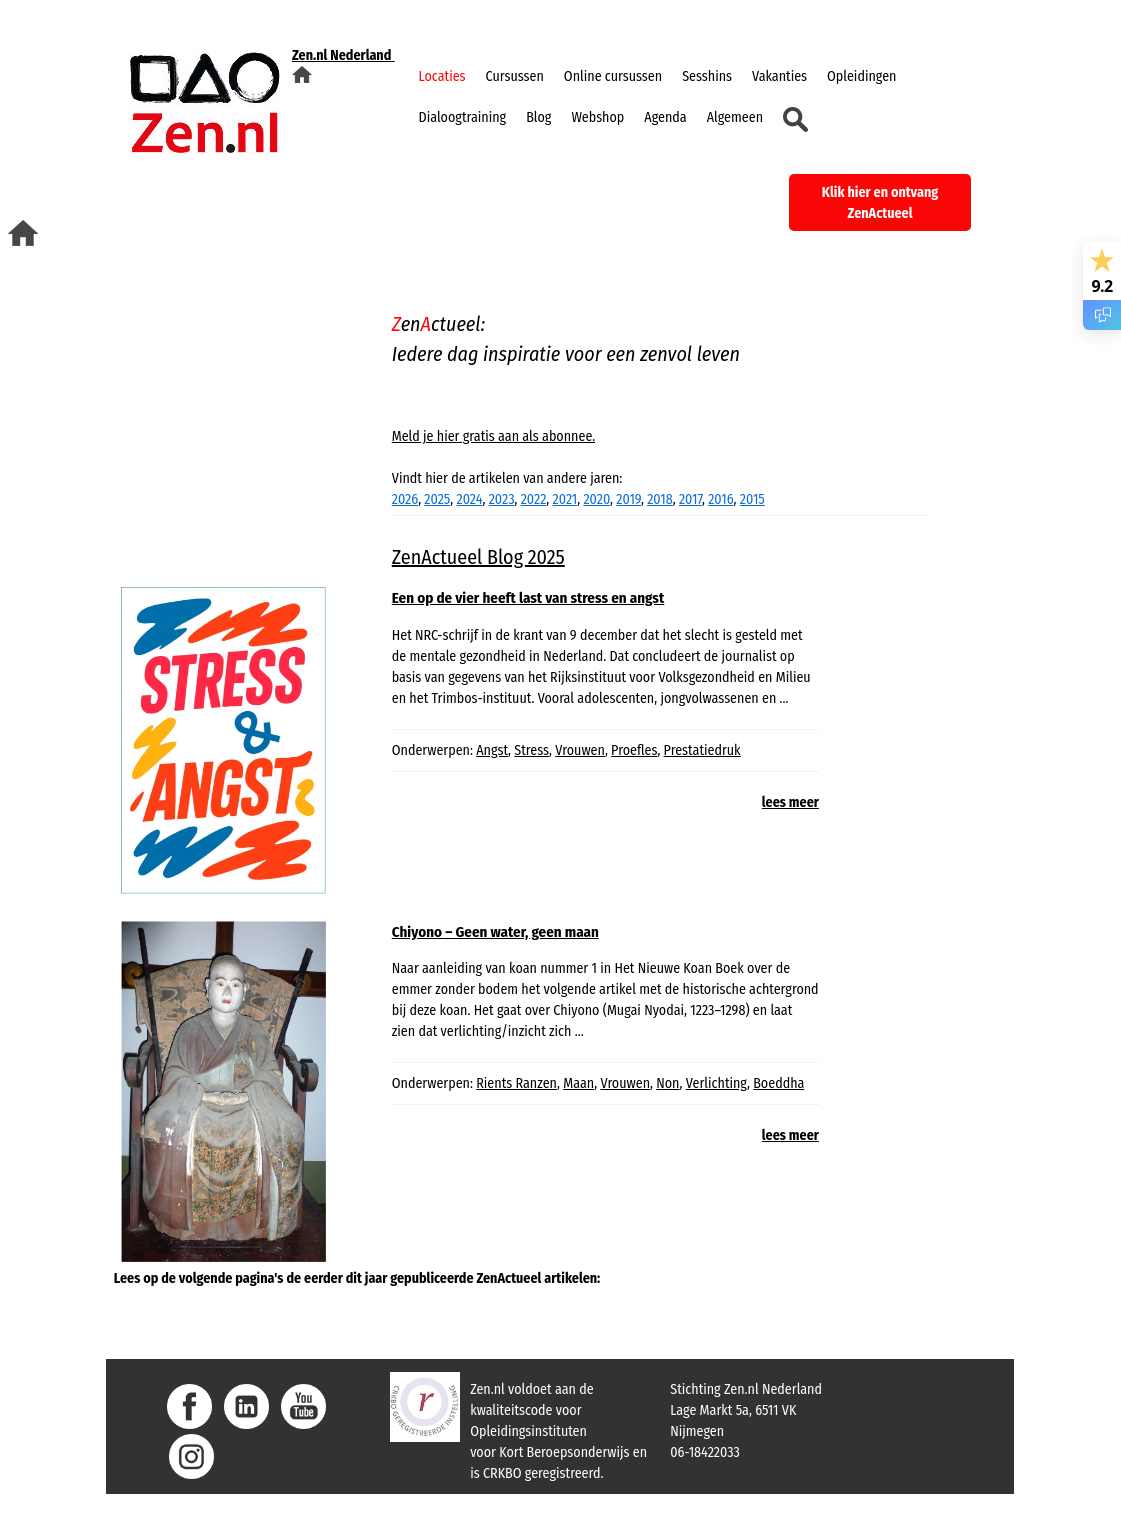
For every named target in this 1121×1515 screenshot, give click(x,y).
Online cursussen (613, 76)
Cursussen (515, 76)
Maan (578, 1083)
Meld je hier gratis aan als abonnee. (493, 436)
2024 (469, 499)
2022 (534, 499)
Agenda (665, 117)
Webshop (597, 117)
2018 (660, 499)
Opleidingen (861, 76)
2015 (752, 499)
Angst (492, 750)
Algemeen (735, 117)
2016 (720, 499)
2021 (565, 499)
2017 (690, 499)
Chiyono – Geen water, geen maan (495, 932)
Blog (538, 117)
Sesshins (707, 76)
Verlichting (716, 1083)
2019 (628, 499)
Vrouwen (580, 750)
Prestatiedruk (702, 750)
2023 (502, 499)
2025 (437, 499)
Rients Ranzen (516, 1083)
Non (667, 1083)
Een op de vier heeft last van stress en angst (528, 598)
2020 (596, 499)
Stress (531, 750)
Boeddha (778, 1083)
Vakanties (779, 76)
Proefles (634, 750)
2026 (405, 499)
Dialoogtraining (463, 117)
